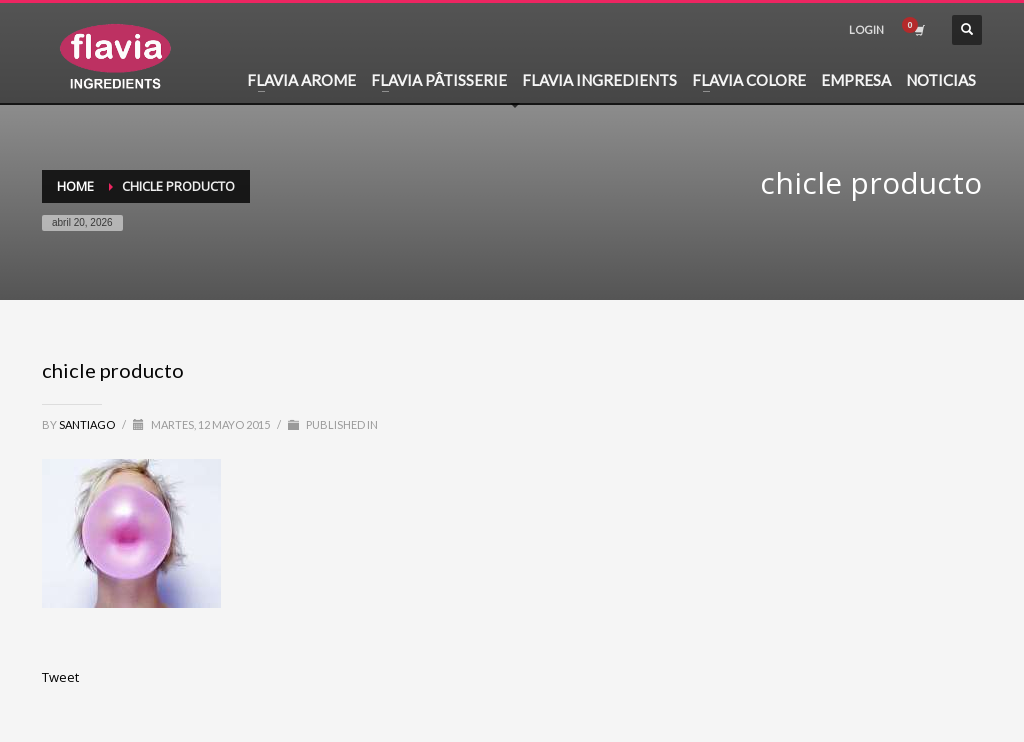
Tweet (60, 677)
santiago (88, 424)
